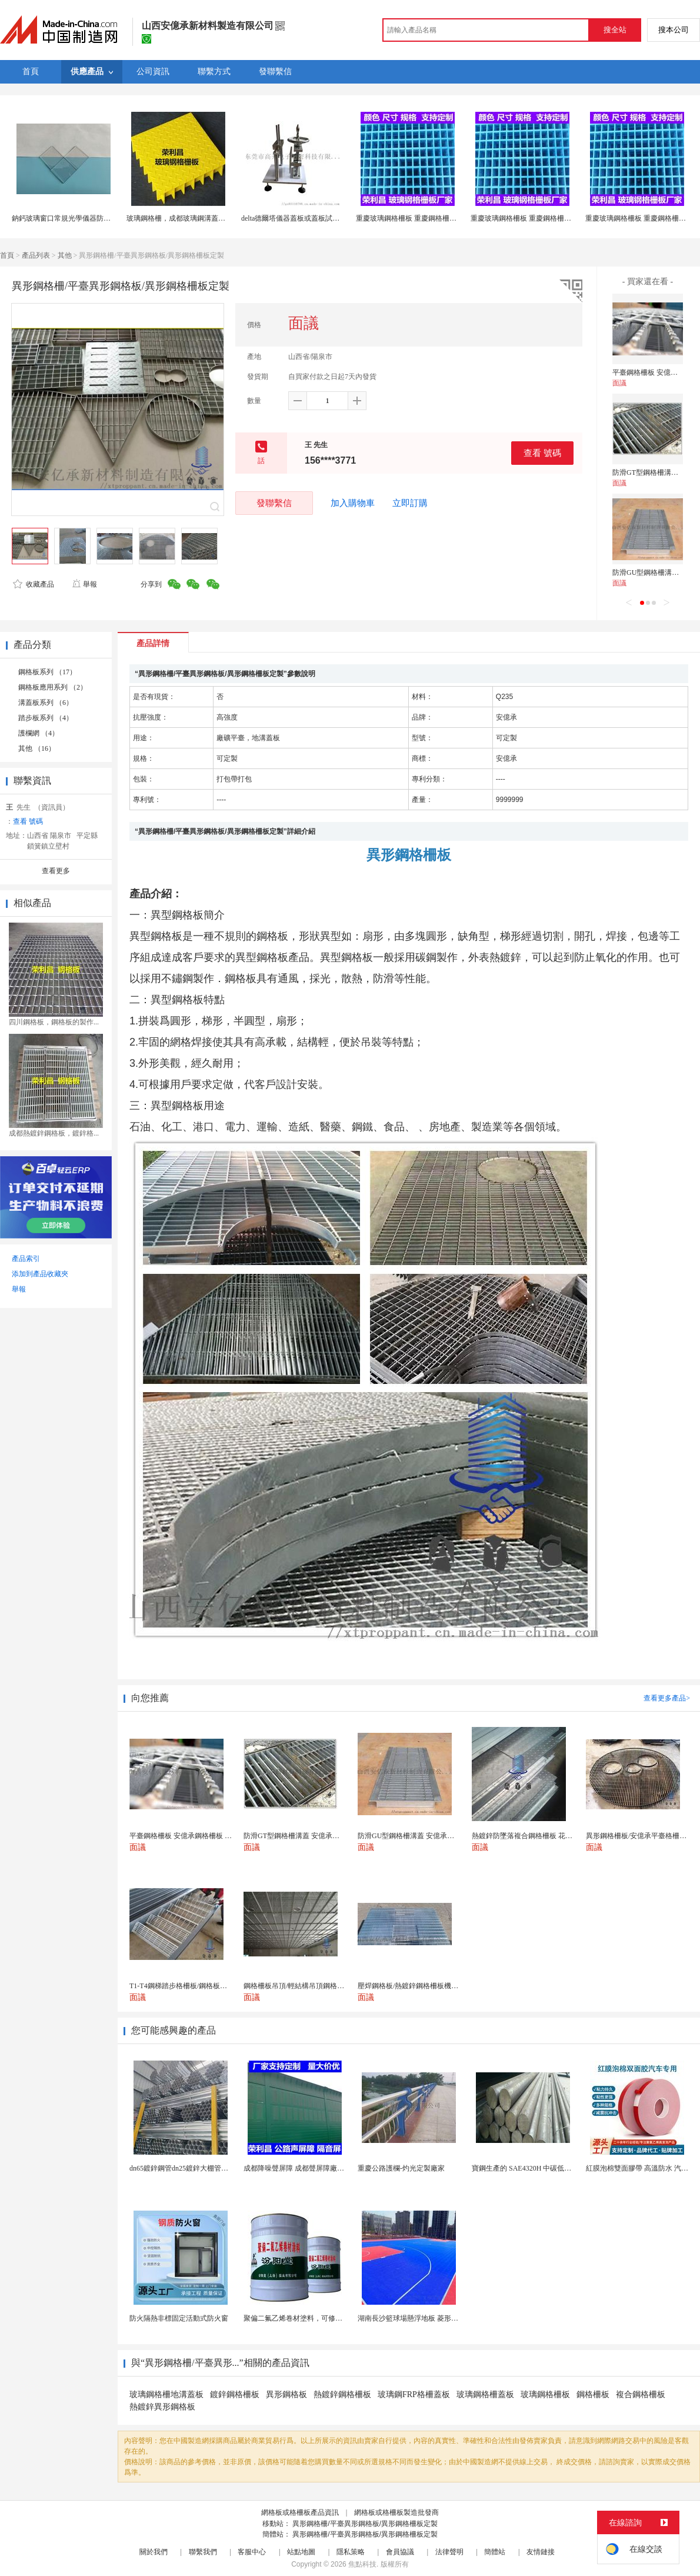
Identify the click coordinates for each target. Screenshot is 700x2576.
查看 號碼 (542, 453)
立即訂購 (410, 503)
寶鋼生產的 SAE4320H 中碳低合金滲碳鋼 (535, 2168)
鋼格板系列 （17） (47, 672)
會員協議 (400, 2552)
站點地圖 (301, 2552)
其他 (65, 255)
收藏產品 (33, 584)
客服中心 (252, 2552)
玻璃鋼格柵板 (545, 2394)
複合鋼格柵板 (640, 2394)
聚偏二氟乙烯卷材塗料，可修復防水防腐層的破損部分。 (332, 2318)
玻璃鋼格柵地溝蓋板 (166, 2394)
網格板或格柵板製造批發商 (396, 2512)
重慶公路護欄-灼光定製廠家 (401, 2168)
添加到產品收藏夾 (40, 1274)
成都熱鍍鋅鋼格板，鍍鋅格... (54, 1133)
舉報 (84, 584)
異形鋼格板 (286, 2394)
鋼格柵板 (592, 2394)
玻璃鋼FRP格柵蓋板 (414, 2394)
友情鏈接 (540, 2552)
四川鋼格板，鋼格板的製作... (54, 1022)
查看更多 (56, 871)
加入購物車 (353, 503)
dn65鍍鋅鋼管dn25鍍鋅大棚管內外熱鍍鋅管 (196, 2168)
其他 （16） (36, 748)
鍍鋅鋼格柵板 (234, 2394)
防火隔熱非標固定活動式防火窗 (178, 2318)
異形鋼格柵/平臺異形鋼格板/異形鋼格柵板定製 (365, 2524)
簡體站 (494, 2552)
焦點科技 (362, 2564)
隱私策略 (350, 2552)
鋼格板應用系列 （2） (52, 687)
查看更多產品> (667, 1698)
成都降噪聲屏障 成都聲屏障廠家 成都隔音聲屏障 (319, 2168)
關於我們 (153, 2552)
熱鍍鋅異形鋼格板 (162, 2406)
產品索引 (26, 1258)
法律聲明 (449, 2552)
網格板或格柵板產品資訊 (300, 2512)
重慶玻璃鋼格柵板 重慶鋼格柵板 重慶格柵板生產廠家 (439, 218)
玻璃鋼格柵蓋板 (485, 2394)
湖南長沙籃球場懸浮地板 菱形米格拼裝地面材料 (433, 2318)
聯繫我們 (203, 2552)
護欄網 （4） (38, 733)
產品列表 (36, 255)
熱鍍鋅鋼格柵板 (342, 2394)
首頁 (7, 255)
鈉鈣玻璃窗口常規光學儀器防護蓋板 (68, 218)
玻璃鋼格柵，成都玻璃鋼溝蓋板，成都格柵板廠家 (204, 218)
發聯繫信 (274, 503)
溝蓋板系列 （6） (45, 702)
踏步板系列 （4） (45, 718)
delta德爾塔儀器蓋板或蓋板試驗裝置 (297, 218)
